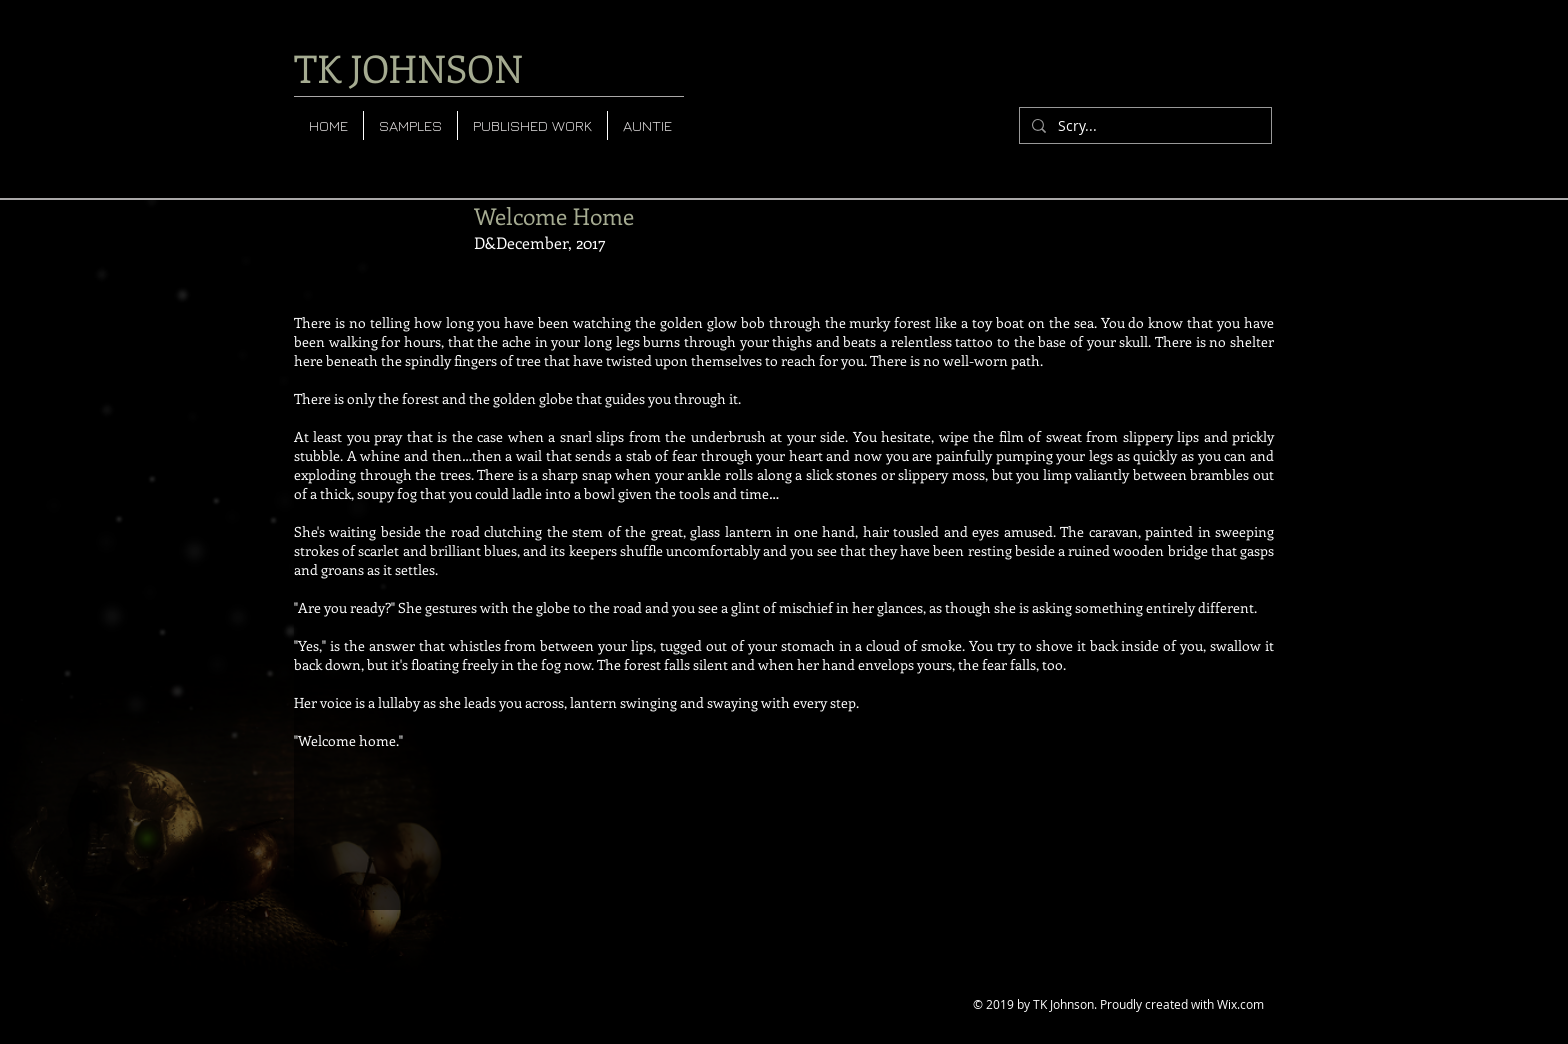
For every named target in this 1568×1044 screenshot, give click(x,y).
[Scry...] (1143, 126)
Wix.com (1240, 1004)
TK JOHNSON (408, 67)
